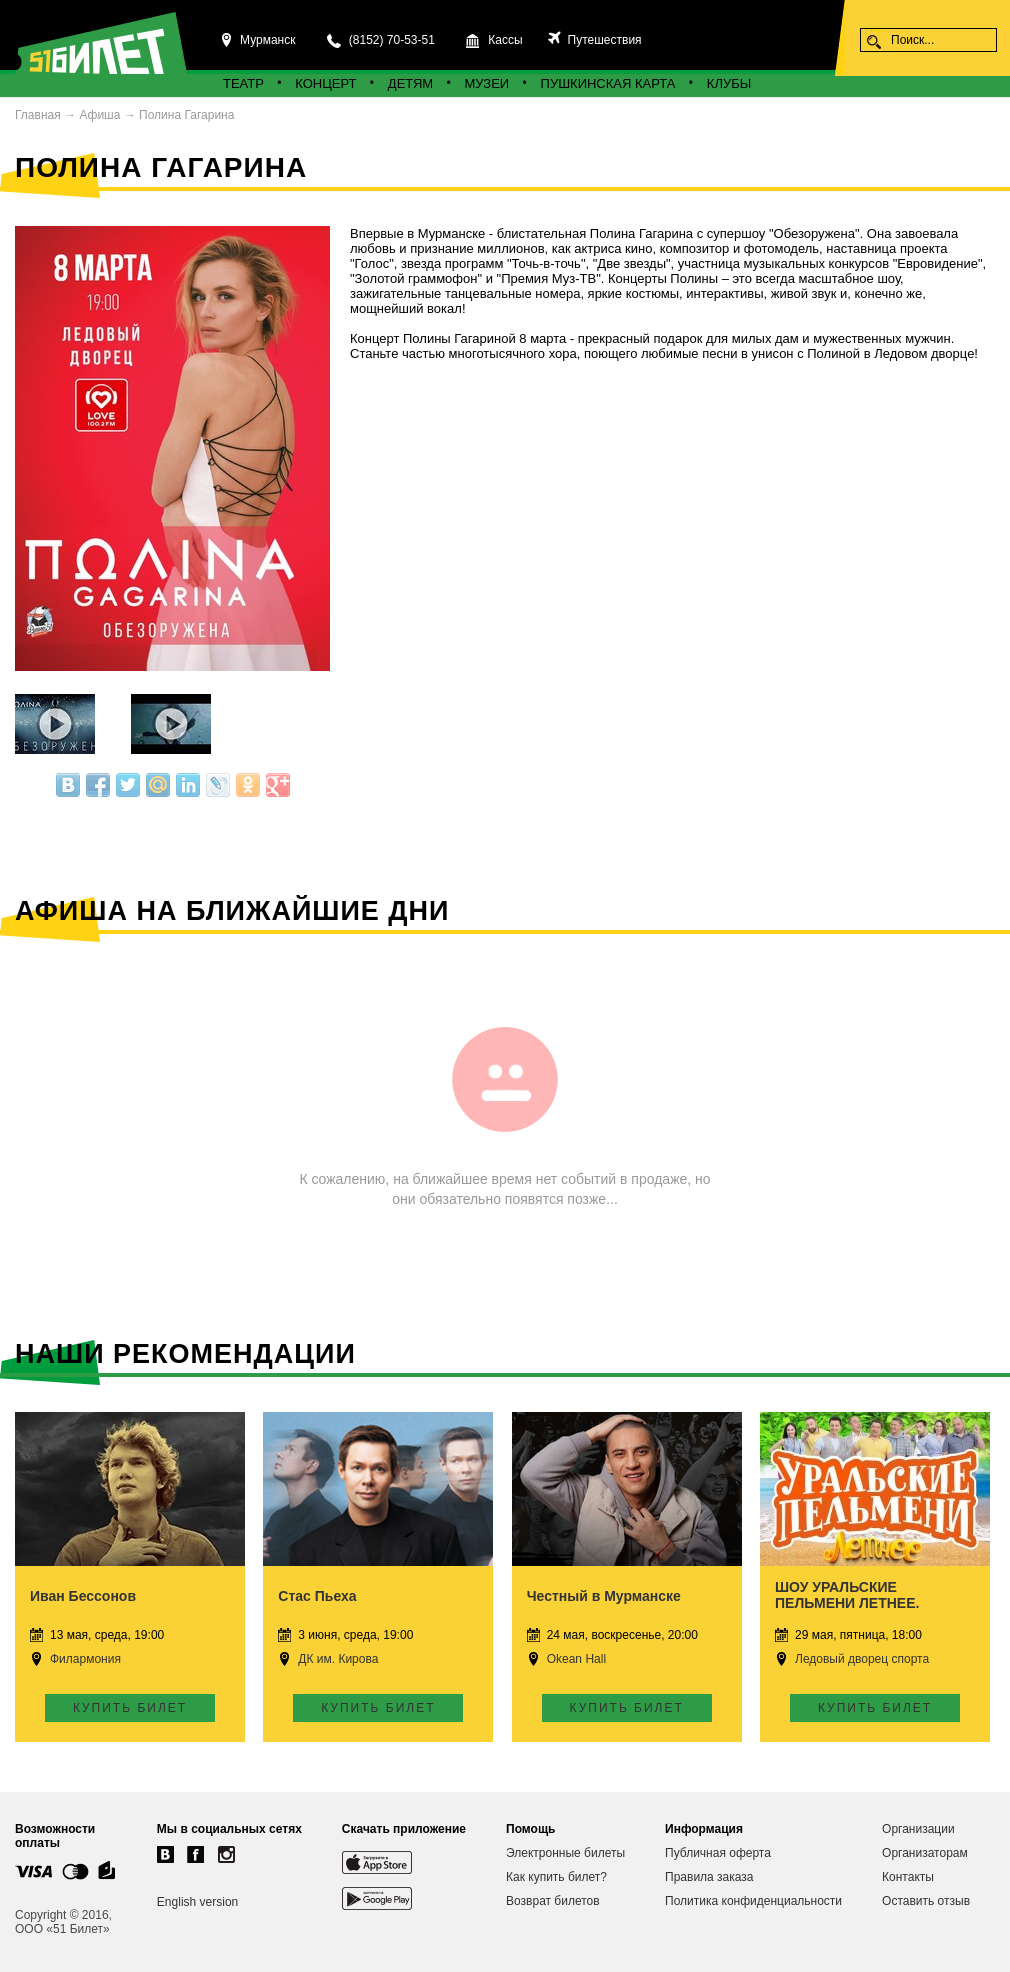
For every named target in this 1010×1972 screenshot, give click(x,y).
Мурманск (267, 40)
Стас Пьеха (317, 1596)
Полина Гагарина (186, 115)
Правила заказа (709, 1877)
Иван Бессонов (83, 1596)
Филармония (85, 1659)
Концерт (325, 83)
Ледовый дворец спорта (862, 1659)
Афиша (99, 115)
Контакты (908, 1877)
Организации (918, 1829)
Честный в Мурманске (604, 1596)
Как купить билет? (556, 1877)
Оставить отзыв (926, 1901)
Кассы (505, 40)
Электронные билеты (565, 1853)
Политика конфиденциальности (753, 1901)
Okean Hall (576, 1659)
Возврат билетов (553, 1901)
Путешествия (602, 40)
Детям (410, 83)
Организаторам (925, 1853)
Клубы (729, 83)
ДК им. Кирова (338, 1659)
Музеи (487, 83)
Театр (243, 83)
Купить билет (130, 1708)
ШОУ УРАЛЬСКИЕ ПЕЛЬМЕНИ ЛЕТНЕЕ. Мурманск (847, 1603)
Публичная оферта (718, 1853)
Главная (38, 115)
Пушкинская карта (608, 83)
